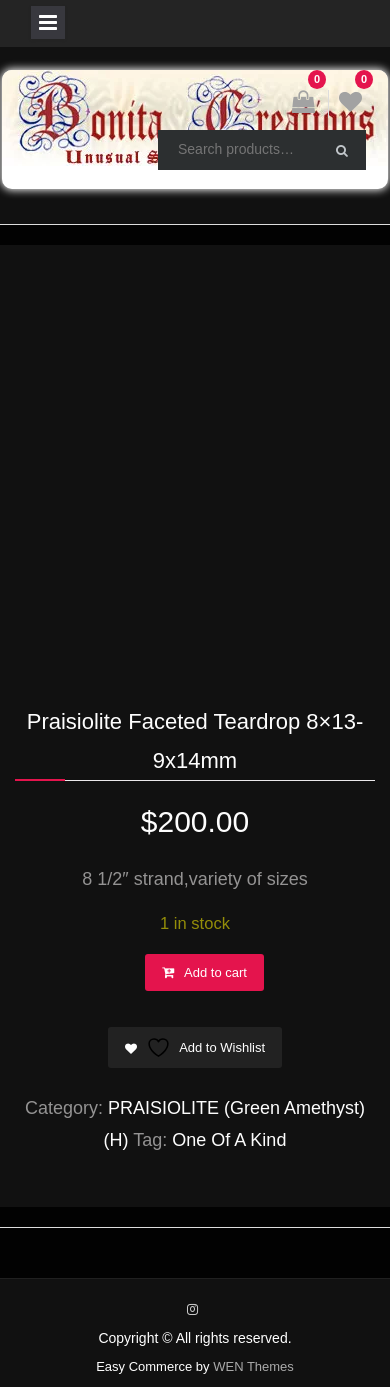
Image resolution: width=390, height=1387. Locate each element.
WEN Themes (253, 1366)
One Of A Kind (229, 1140)
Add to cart (215, 972)
